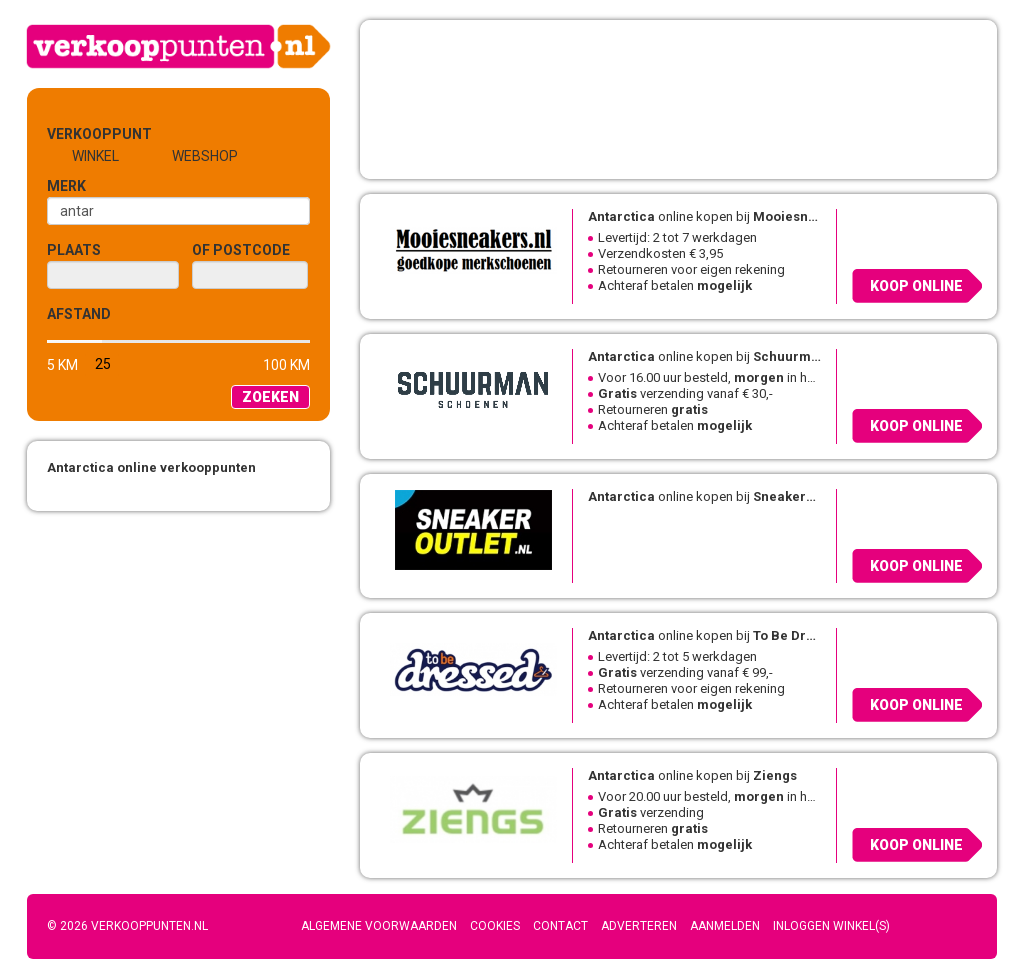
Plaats (74, 250)
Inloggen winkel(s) (831, 926)
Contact (560, 926)
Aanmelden (725, 926)
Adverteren (639, 926)
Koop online (916, 286)
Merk (66, 186)
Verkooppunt (80, 134)
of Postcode (241, 250)
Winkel (95, 156)
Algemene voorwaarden (379, 926)
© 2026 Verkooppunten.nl (127, 926)
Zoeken (270, 397)
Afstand (79, 314)
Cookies (495, 926)
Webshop (205, 156)
